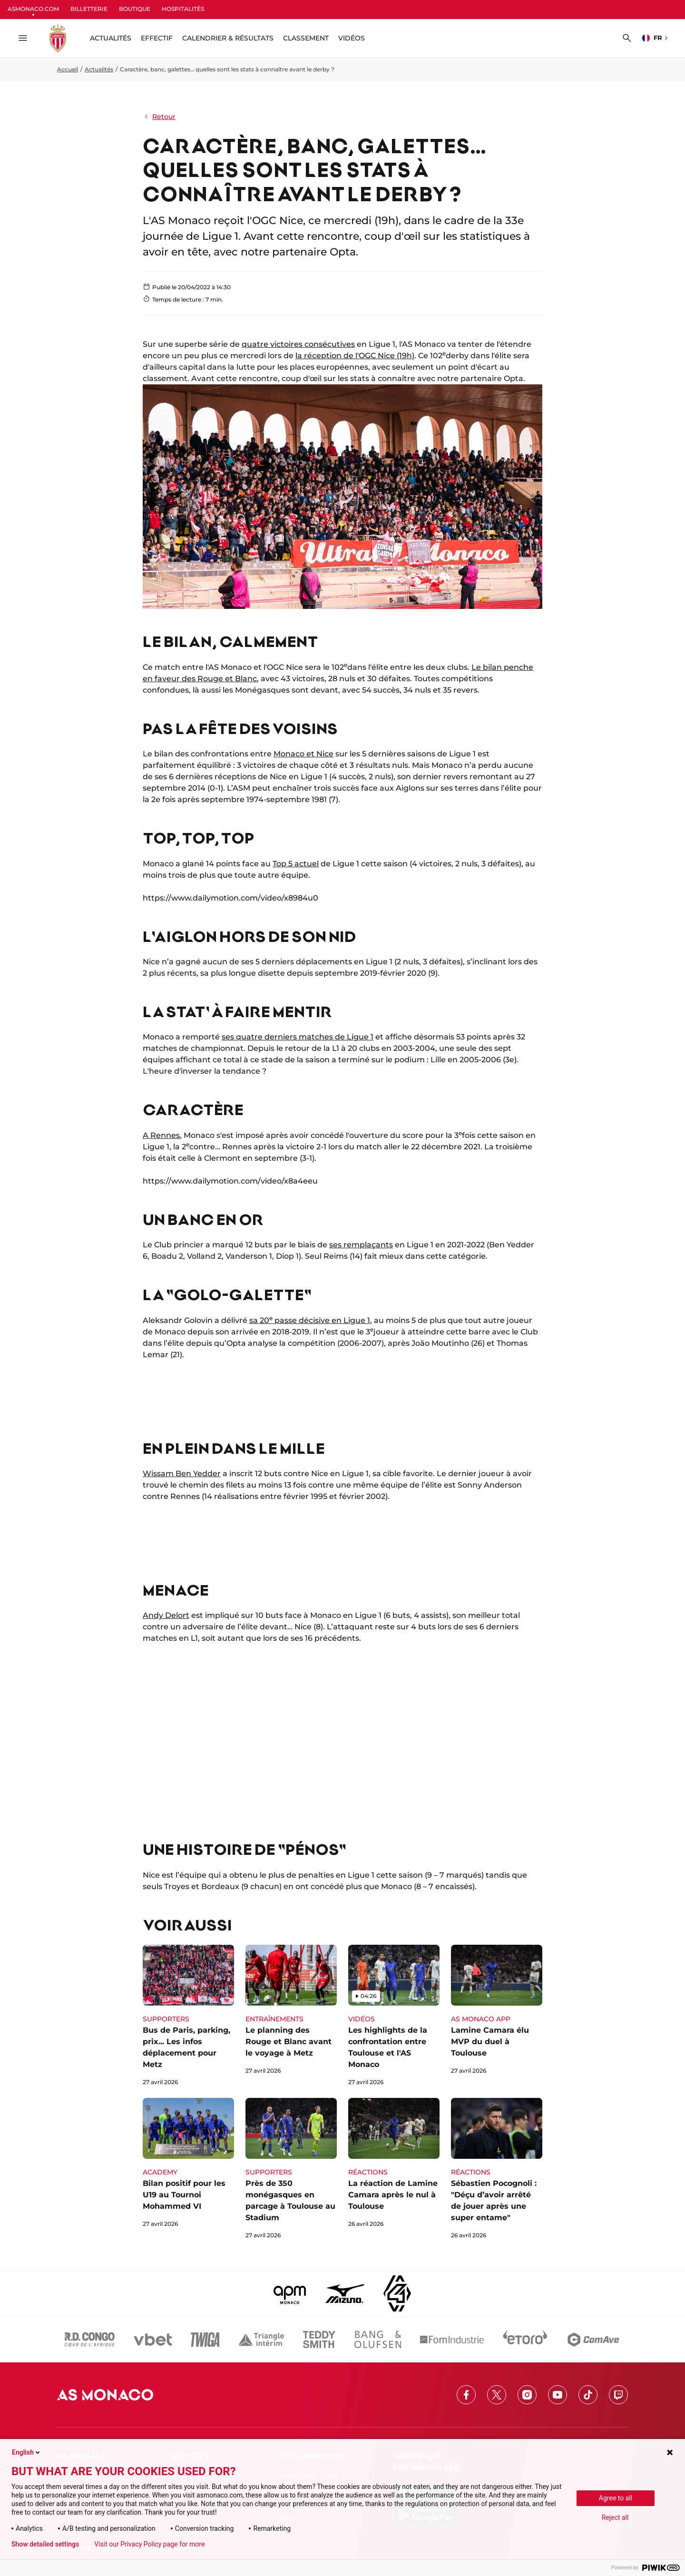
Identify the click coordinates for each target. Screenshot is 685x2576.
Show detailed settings (45, 2544)
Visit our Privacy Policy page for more (149, 2544)
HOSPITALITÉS (183, 8)
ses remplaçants (361, 1244)
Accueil (67, 69)
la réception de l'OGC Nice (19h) (354, 355)
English (26, 2452)
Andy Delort (166, 1615)
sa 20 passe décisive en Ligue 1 (309, 1320)
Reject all (615, 2517)
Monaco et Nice (303, 753)
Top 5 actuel (296, 863)
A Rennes (161, 1135)
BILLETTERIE (89, 8)
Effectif (157, 38)
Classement (306, 38)
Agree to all (615, 2498)
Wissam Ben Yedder (182, 1473)
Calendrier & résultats (228, 38)
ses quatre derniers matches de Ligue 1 (297, 1036)
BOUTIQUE (134, 8)
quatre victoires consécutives (298, 344)
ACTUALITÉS (110, 38)
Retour (159, 116)
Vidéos (351, 38)
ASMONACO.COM (33, 8)
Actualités (99, 69)
